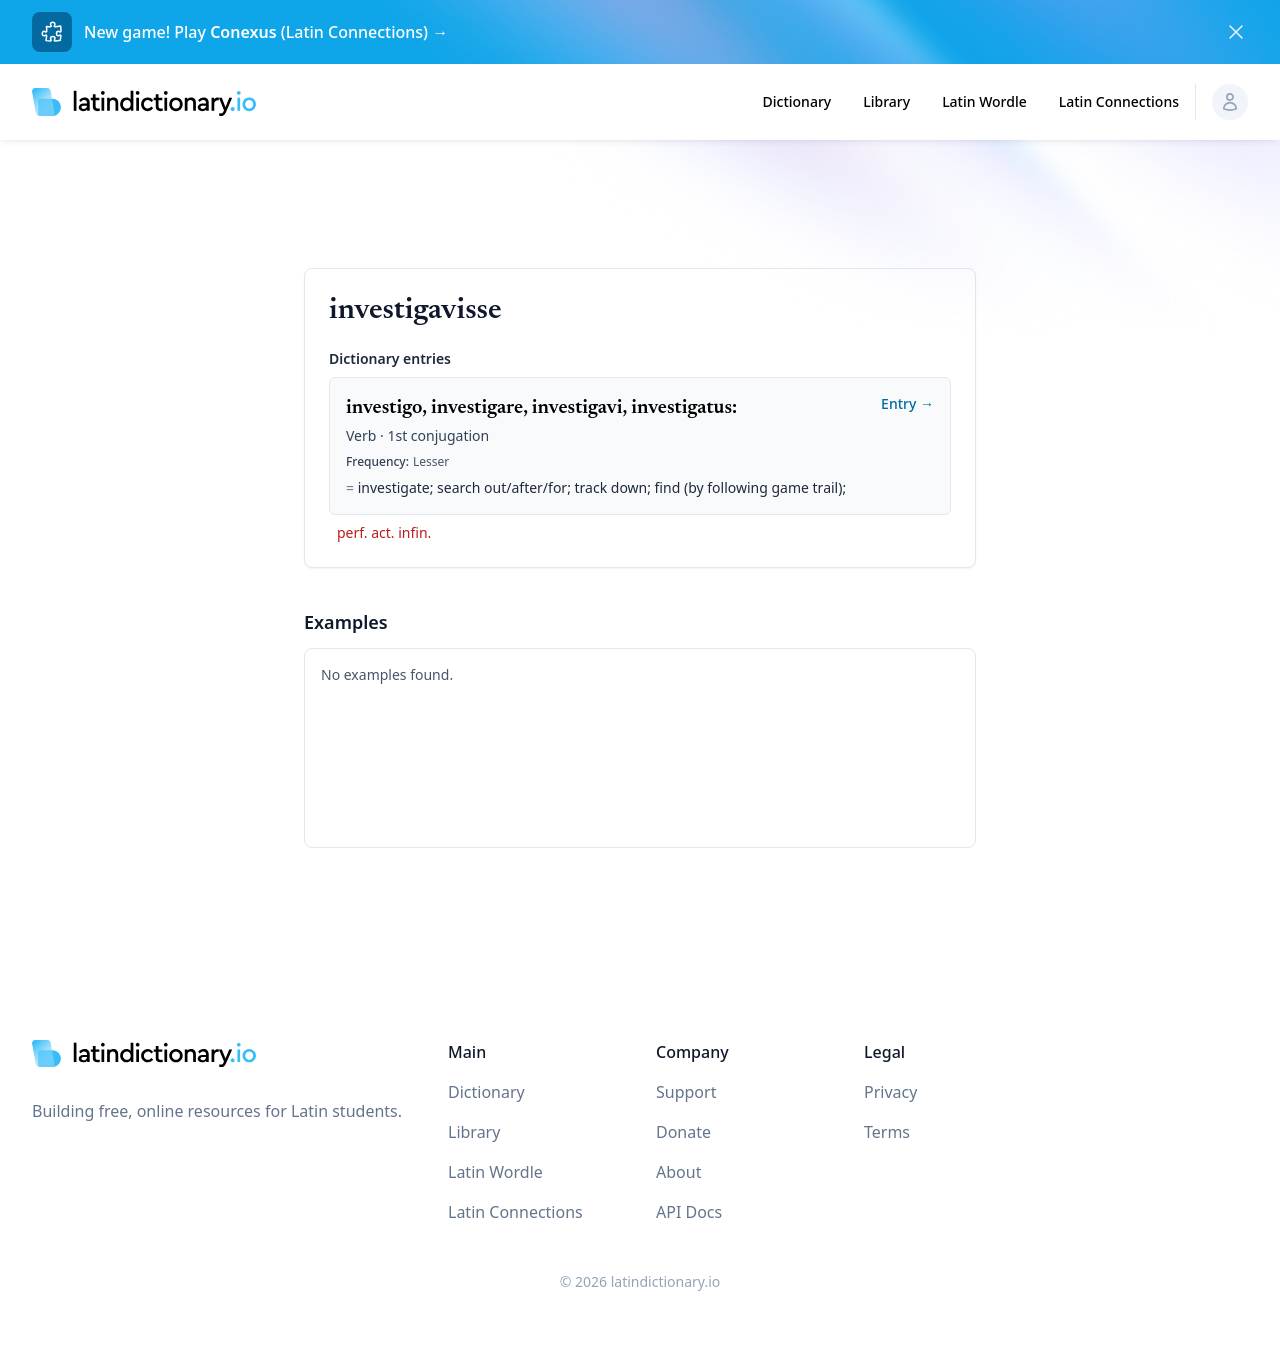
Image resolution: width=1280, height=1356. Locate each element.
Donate (683, 1132)
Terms (887, 1132)
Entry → (907, 403)
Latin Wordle (984, 101)
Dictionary (797, 101)
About (678, 1172)
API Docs (689, 1212)
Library (886, 101)
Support (686, 1092)
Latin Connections (1119, 101)
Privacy (890, 1092)
